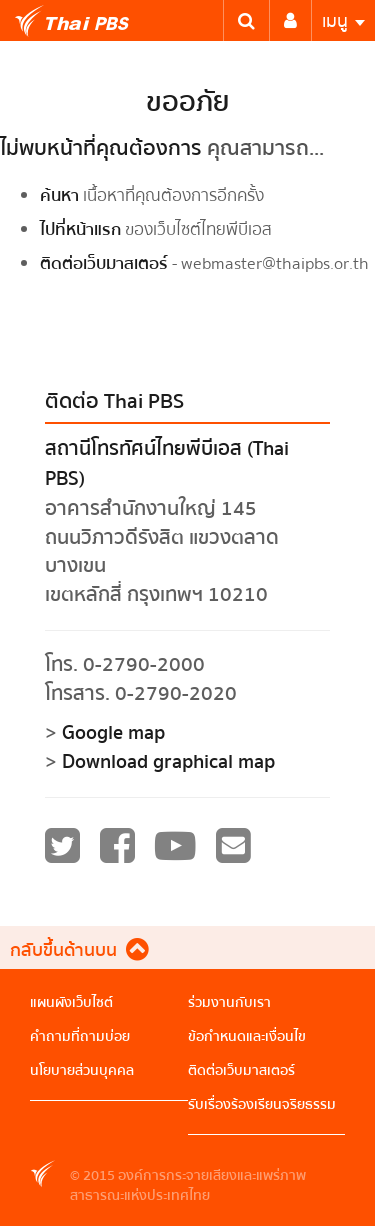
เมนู (343, 21)
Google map (113, 733)
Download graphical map (168, 762)
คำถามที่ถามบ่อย (80, 1037)
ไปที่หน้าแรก (80, 229)
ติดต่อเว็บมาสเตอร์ (104, 263)
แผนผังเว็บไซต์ (71, 1003)
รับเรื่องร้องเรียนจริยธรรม (262, 1105)
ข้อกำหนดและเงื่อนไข (247, 1037)
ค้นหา (59, 195)
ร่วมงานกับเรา (229, 1003)
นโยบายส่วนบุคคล (82, 1071)
